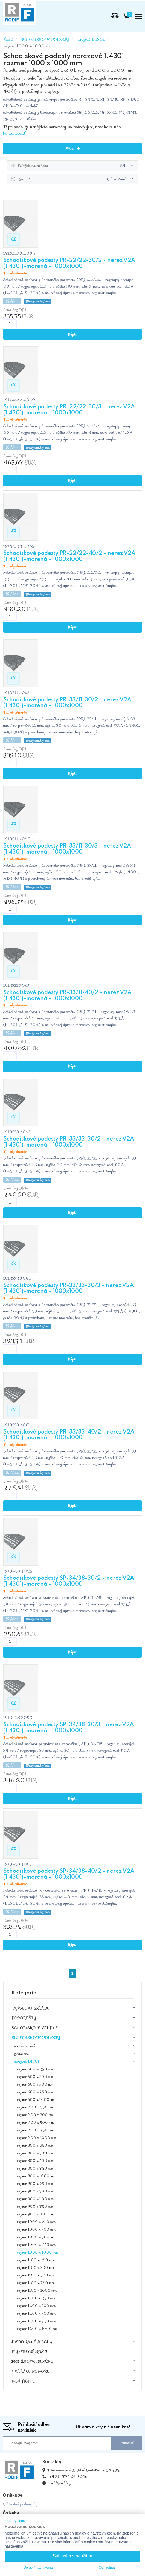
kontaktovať (14, 133)
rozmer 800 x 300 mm (35, 2153)
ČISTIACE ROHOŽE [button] (30, 2372)
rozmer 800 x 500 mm (35, 2161)
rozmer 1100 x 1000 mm (37, 2291)
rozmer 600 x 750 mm (35, 2092)
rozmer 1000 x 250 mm (36, 2222)
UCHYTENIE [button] (23, 2382)
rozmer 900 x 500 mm (35, 2199)
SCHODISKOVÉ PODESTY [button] (36, 2038)
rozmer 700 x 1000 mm (36, 2138)
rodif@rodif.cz (60, 2484)
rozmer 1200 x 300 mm (36, 2306)
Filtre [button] (72, 148)
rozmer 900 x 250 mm (35, 2184)
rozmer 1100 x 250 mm (35, 2260)
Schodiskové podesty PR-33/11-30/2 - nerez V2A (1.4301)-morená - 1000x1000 (67, 703)
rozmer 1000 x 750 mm (36, 2245)
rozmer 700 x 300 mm (35, 2115)
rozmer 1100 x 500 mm (35, 2276)
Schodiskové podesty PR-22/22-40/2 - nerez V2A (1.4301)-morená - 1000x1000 (69, 557)
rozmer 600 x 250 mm (35, 2069)
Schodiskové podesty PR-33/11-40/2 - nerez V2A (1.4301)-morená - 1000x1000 (67, 996)
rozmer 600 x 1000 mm (36, 2100)
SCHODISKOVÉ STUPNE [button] (35, 2029)
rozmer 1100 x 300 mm (35, 2268)
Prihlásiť (126, 2444)
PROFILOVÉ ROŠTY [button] (30, 2352)
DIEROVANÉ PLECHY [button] (32, 2342)
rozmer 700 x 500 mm (35, 2123)
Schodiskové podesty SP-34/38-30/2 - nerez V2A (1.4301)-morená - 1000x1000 (68, 1582)
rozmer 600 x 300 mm (35, 2077)
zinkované (21, 2054)
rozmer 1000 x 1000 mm (28, 46)
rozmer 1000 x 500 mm (36, 2237)
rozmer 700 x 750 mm (35, 2131)
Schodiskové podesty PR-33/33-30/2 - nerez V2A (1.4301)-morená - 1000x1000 (68, 1143)
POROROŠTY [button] (24, 2019)
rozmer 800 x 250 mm (35, 2146)
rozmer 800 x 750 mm (35, 2169)
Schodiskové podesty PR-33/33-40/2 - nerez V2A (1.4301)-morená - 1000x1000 (68, 1435)
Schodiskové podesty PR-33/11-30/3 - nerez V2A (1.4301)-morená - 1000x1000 (67, 850)
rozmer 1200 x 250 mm (36, 2299)
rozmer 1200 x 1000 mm (37, 2329)
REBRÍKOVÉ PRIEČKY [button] (32, 2362)
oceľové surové (24, 2047)
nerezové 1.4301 (91, 39)
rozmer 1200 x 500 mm (36, 2314)
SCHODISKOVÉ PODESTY (45, 39)
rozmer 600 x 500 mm (35, 2085)
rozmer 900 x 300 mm (35, 2192)
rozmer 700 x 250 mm (35, 2108)
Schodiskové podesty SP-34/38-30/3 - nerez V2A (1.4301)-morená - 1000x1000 (68, 1728)
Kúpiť (72, 334)
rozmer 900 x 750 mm (35, 2207)
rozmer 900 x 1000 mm (36, 2215)
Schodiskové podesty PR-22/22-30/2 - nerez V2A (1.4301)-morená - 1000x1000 (69, 264)
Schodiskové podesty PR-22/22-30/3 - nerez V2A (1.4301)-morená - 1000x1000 (69, 411)
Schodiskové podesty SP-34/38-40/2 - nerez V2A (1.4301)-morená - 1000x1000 (68, 1875)
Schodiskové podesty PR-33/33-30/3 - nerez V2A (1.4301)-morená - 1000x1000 (68, 1289)
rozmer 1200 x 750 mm (36, 2321)
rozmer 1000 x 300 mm (36, 2230)
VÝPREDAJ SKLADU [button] (31, 2009)
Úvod (8, 39)
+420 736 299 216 (69, 2477)
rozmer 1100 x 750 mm (35, 2283)
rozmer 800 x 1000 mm (36, 2176)
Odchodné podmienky (20, 2505)
